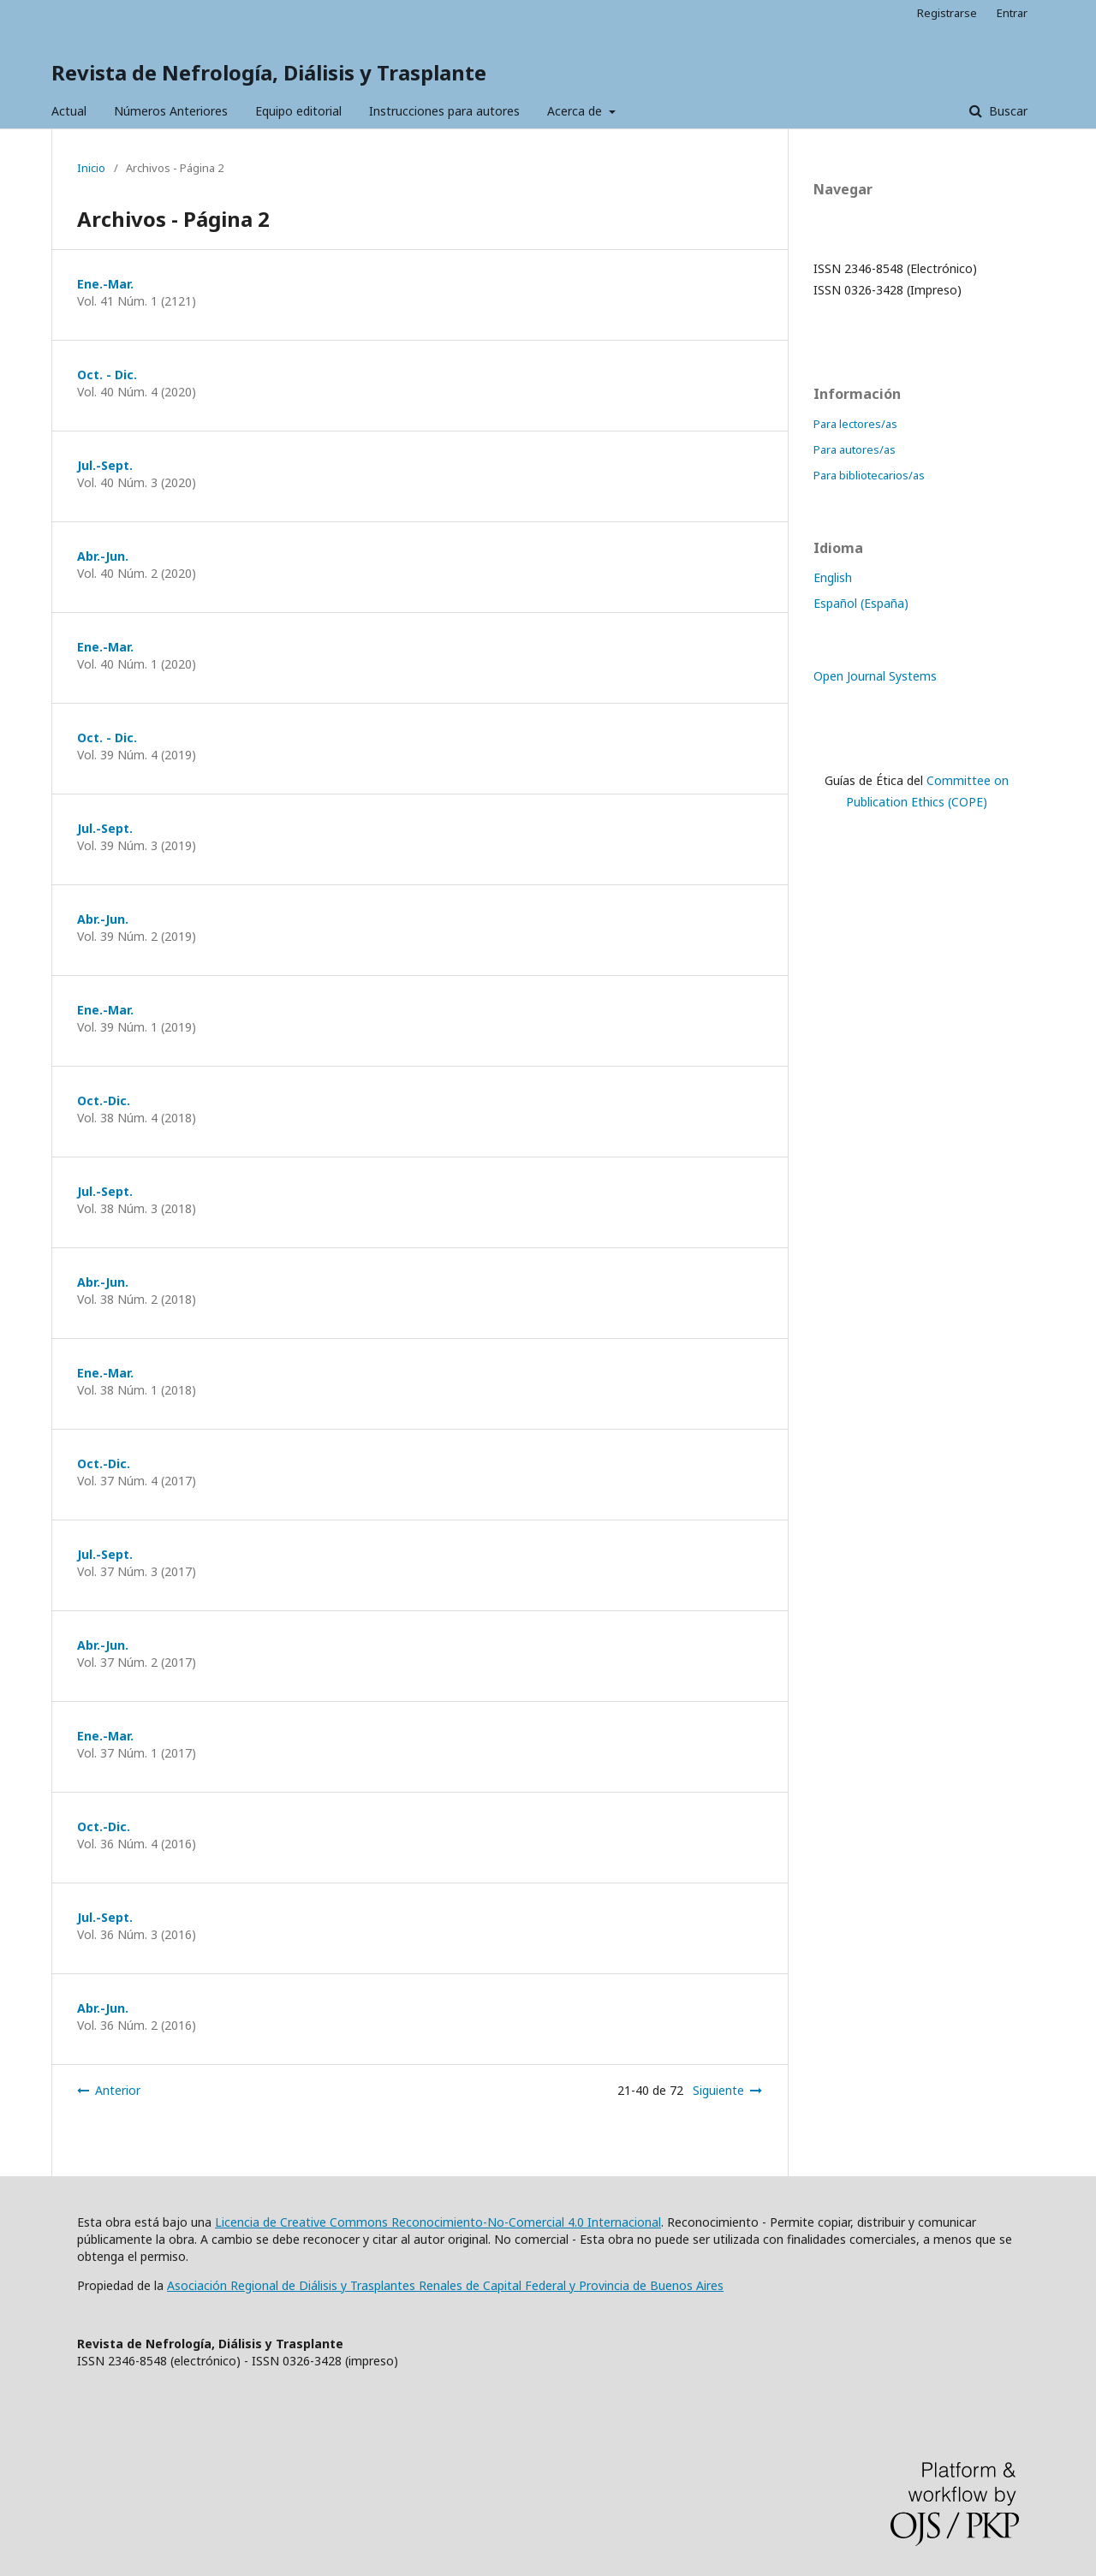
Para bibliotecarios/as (869, 475)
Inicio (91, 168)
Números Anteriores (171, 111)
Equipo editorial (298, 111)
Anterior (117, 2090)
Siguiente (718, 2090)
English (832, 577)
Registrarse (947, 13)
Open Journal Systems (875, 676)
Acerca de (576, 111)
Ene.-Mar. (105, 284)
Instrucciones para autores (444, 111)
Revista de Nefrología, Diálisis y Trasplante (268, 72)
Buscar (1007, 111)
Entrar (1012, 13)
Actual (68, 111)
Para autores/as (854, 449)
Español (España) (860, 603)
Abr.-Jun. (102, 556)
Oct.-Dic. (103, 1100)
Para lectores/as (855, 423)
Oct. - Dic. (107, 374)
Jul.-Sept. (105, 465)
